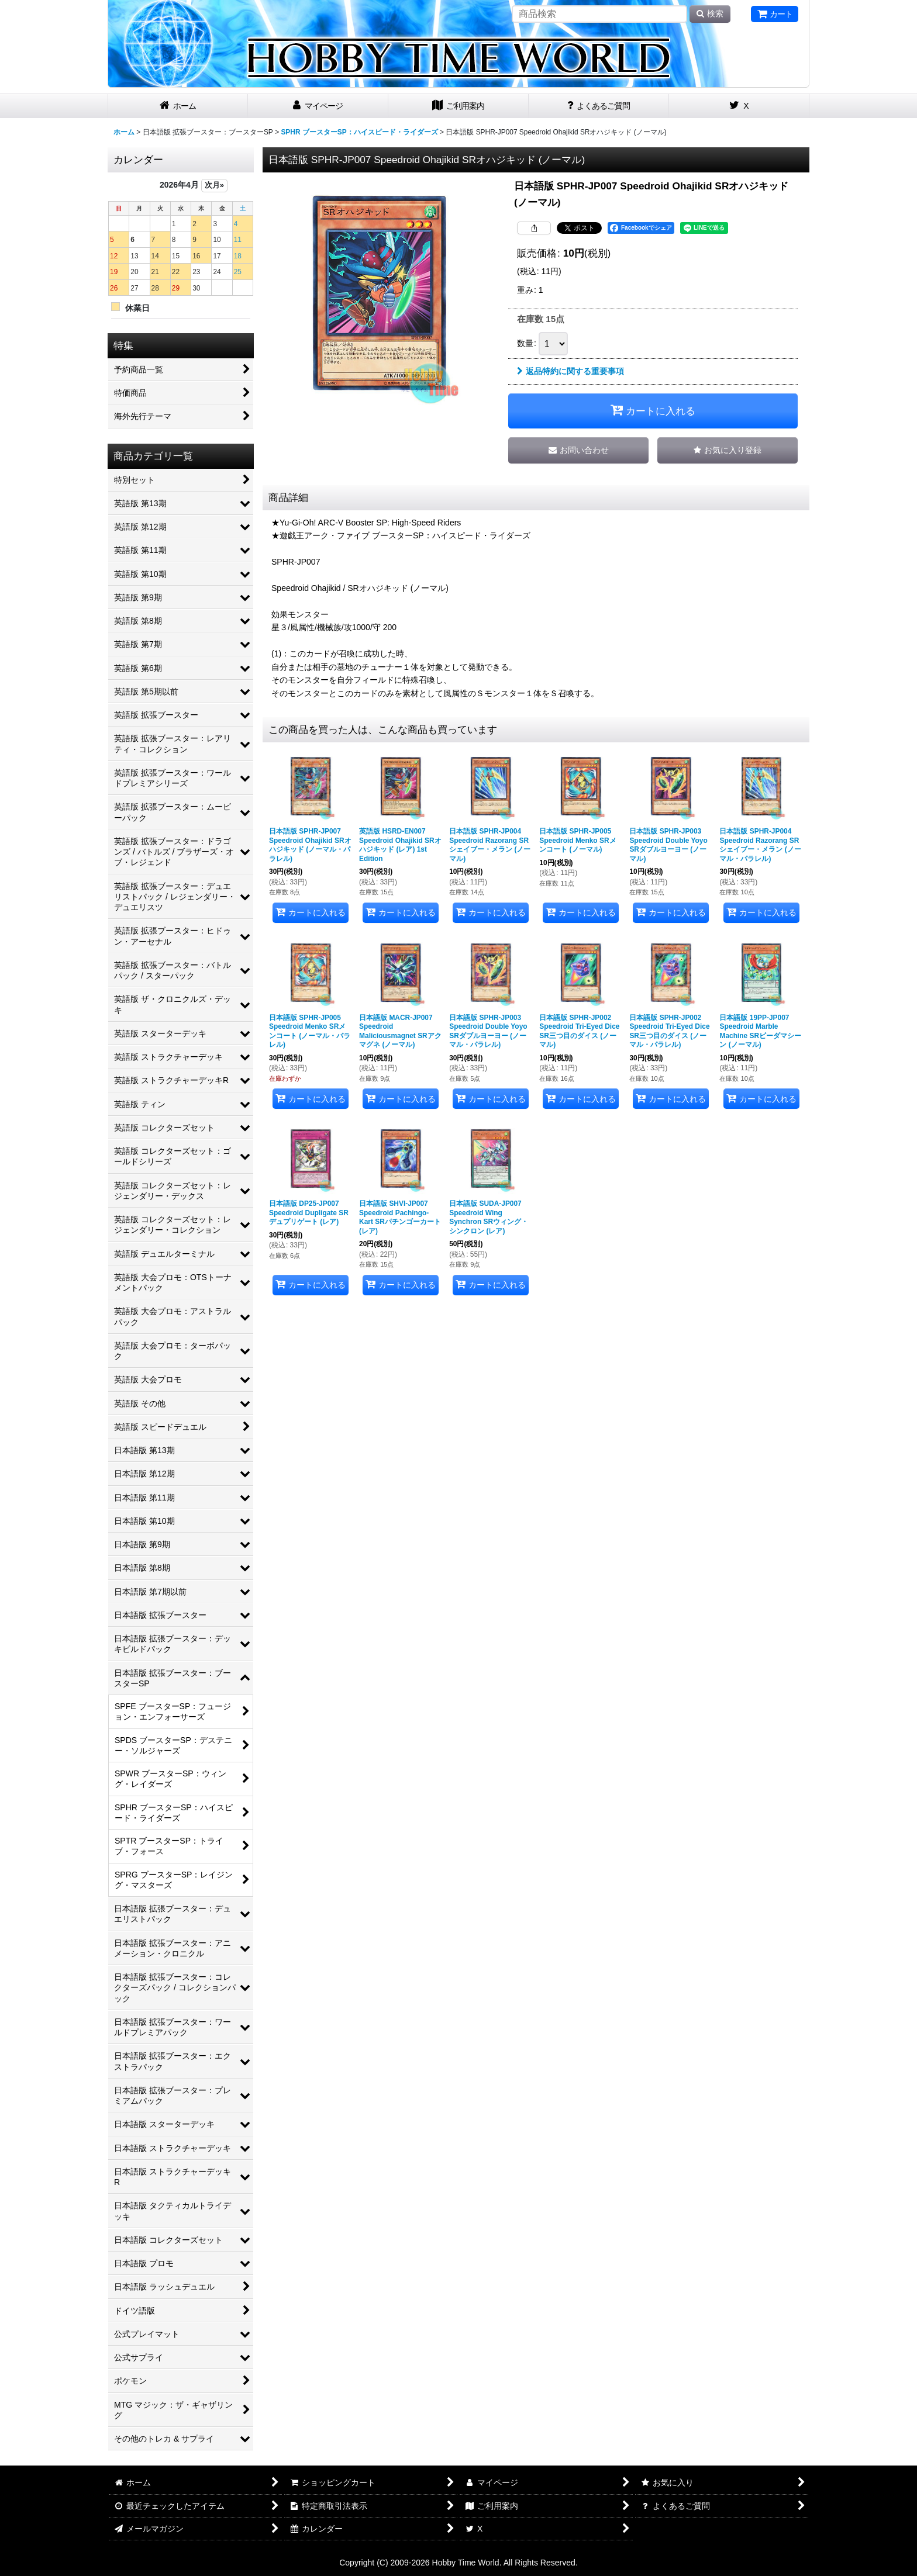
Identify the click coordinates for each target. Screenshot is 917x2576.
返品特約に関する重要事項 (570, 371)
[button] (727, 450)
